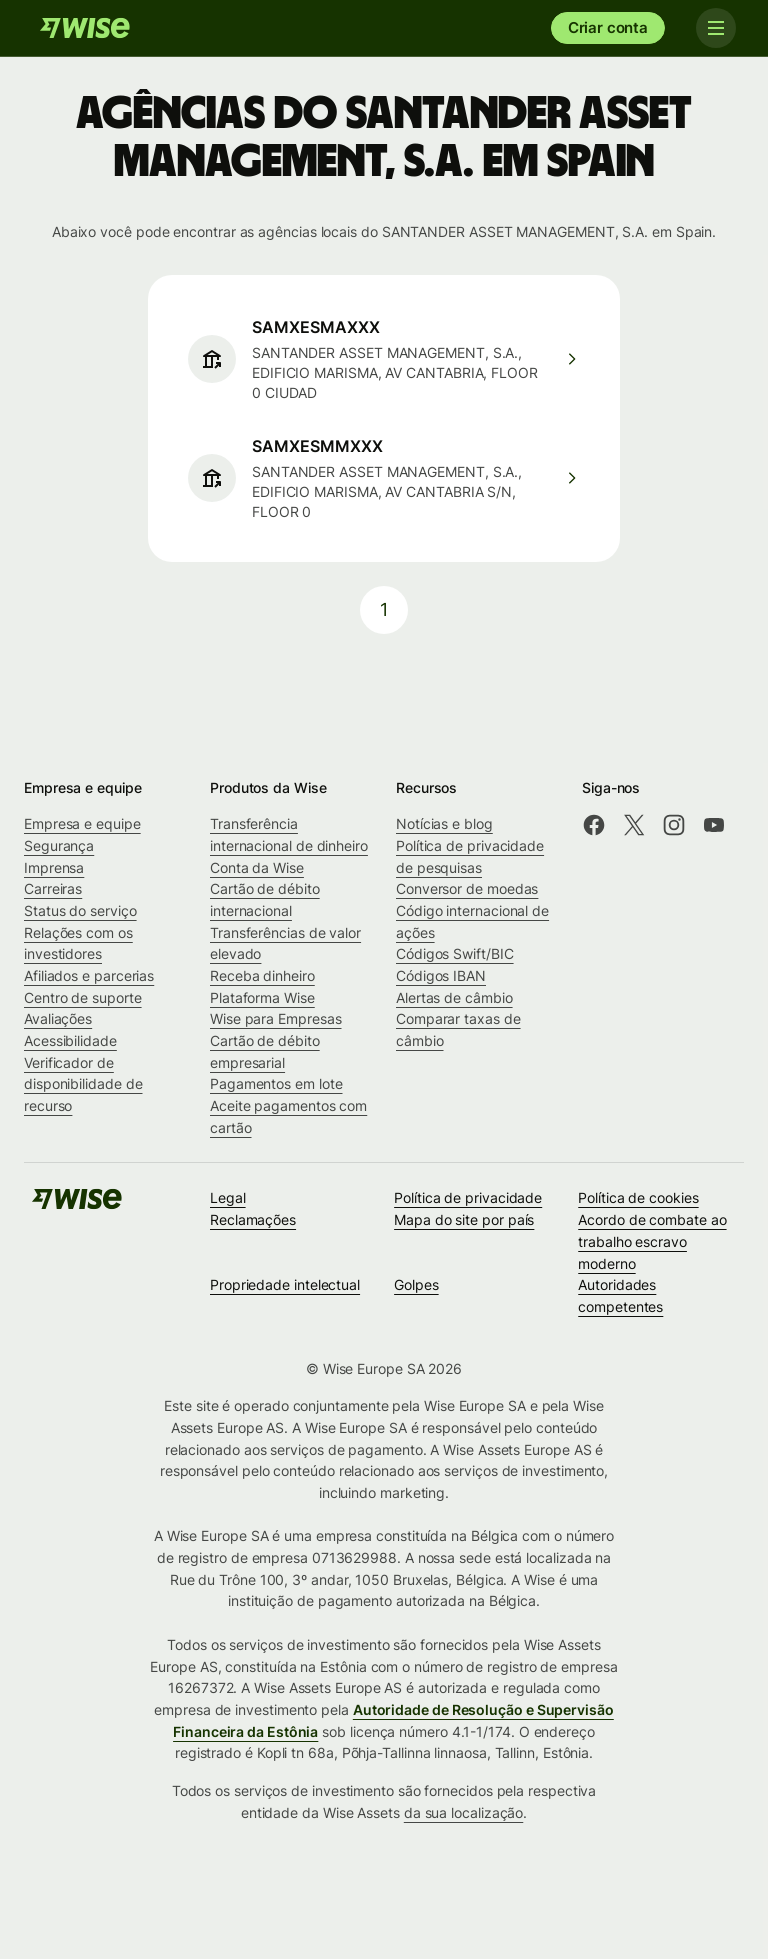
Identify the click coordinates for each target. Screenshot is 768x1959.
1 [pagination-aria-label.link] (384, 609)
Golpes (416, 1284)
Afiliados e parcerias (89, 975)
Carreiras (53, 888)
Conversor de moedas (467, 888)
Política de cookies (638, 1197)
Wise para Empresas (276, 1018)
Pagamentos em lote (276, 1083)
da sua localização (464, 1812)
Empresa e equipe (82, 823)
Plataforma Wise (262, 997)
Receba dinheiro (262, 975)
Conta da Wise (257, 867)
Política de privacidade (468, 1197)
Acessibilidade (70, 1040)
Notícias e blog (444, 823)
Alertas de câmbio (454, 997)
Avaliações (58, 1018)
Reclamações (253, 1219)
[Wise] (85, 28)
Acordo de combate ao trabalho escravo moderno (652, 1241)
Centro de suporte (83, 997)
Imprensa (54, 867)
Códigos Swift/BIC (455, 953)
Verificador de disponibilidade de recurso (83, 1084)
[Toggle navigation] (716, 28)
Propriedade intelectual (285, 1284)
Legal (228, 1197)
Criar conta (608, 27)
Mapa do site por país (464, 1219)
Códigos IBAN (441, 975)
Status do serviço (80, 910)
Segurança (59, 845)
